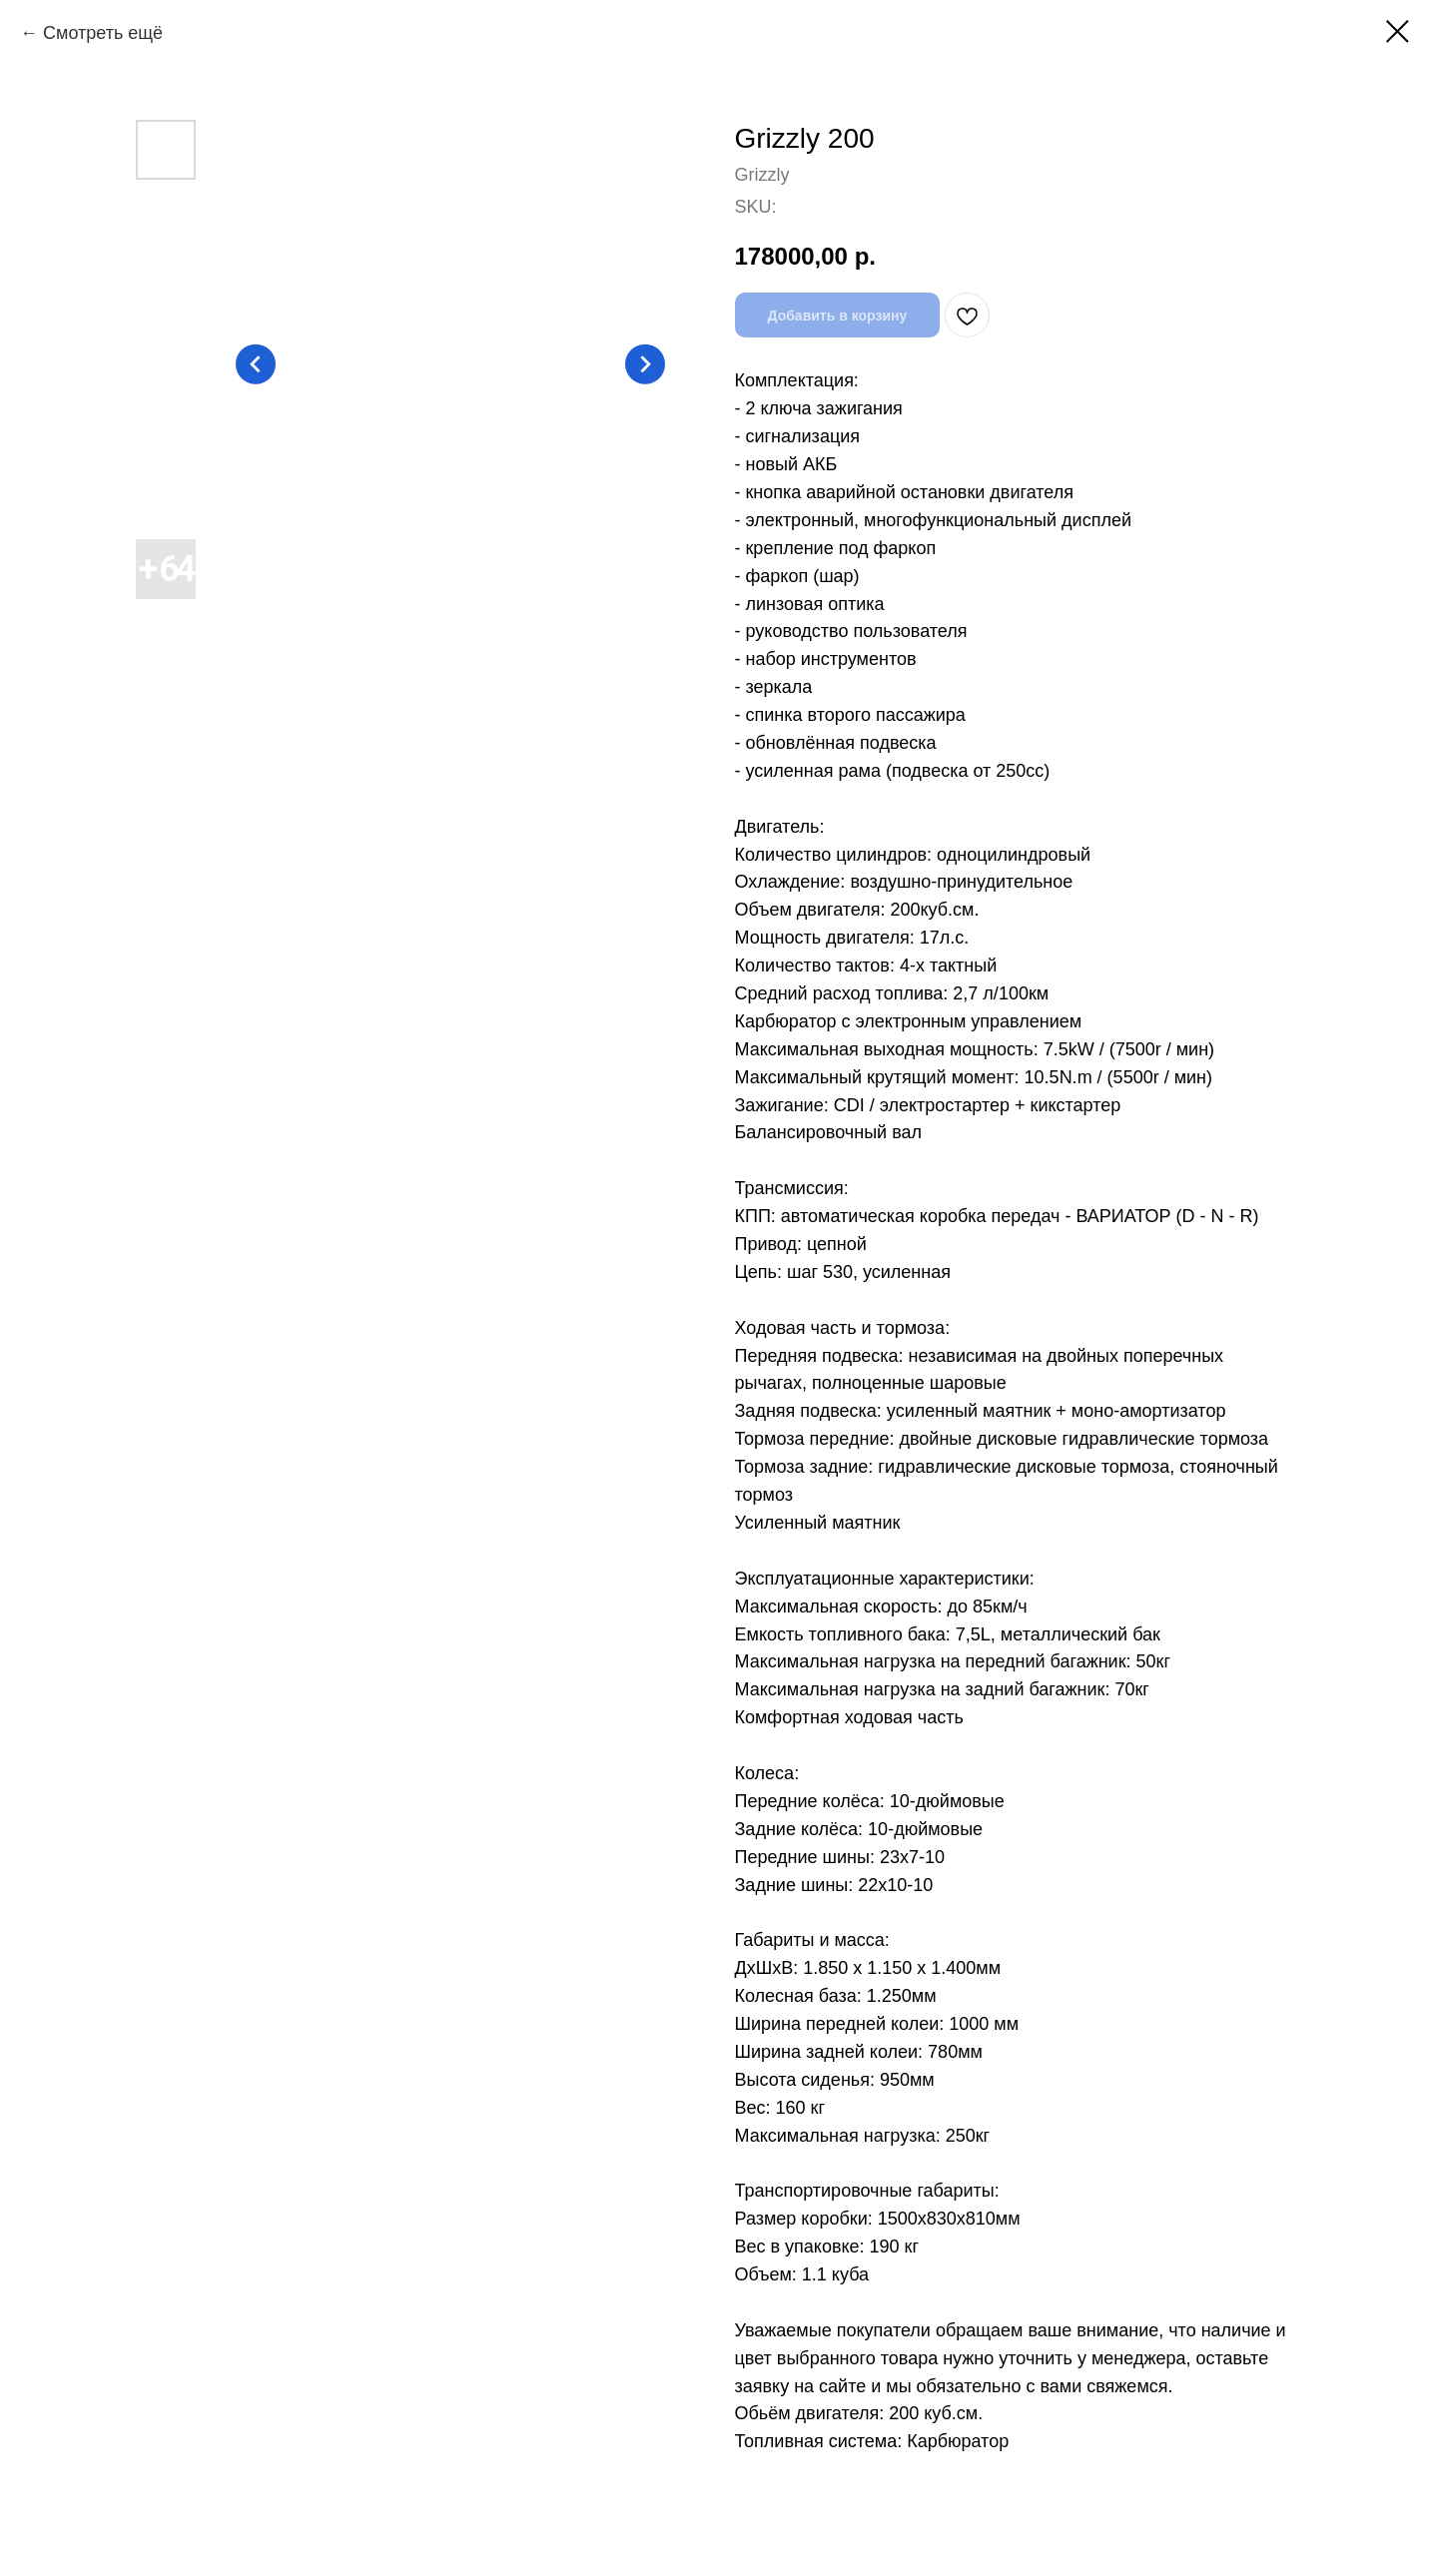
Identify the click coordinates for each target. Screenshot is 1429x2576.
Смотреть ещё (103, 33)
